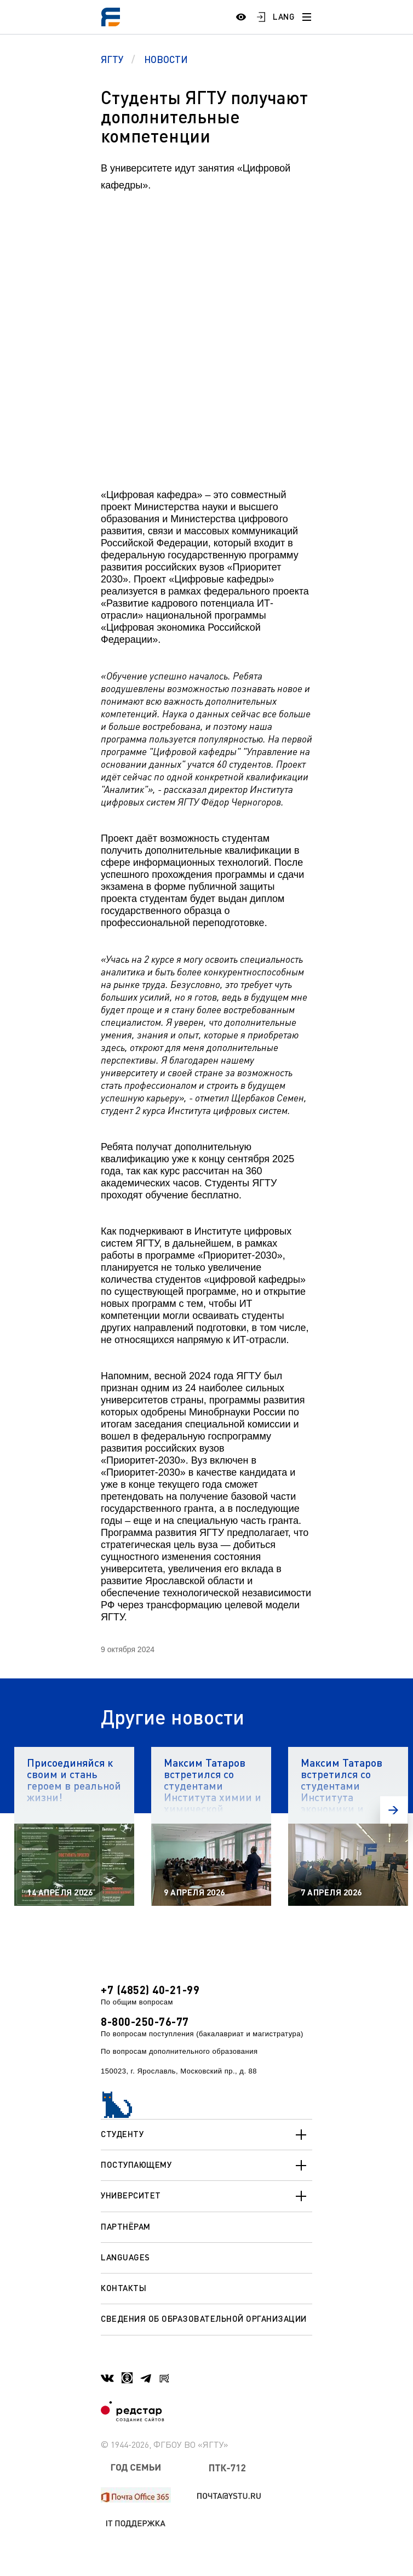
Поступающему (206, 2166)
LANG (284, 16)
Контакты (123, 2288)
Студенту (206, 2135)
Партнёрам (126, 2226)
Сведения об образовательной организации (204, 2318)
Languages (125, 2257)
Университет (206, 2196)
